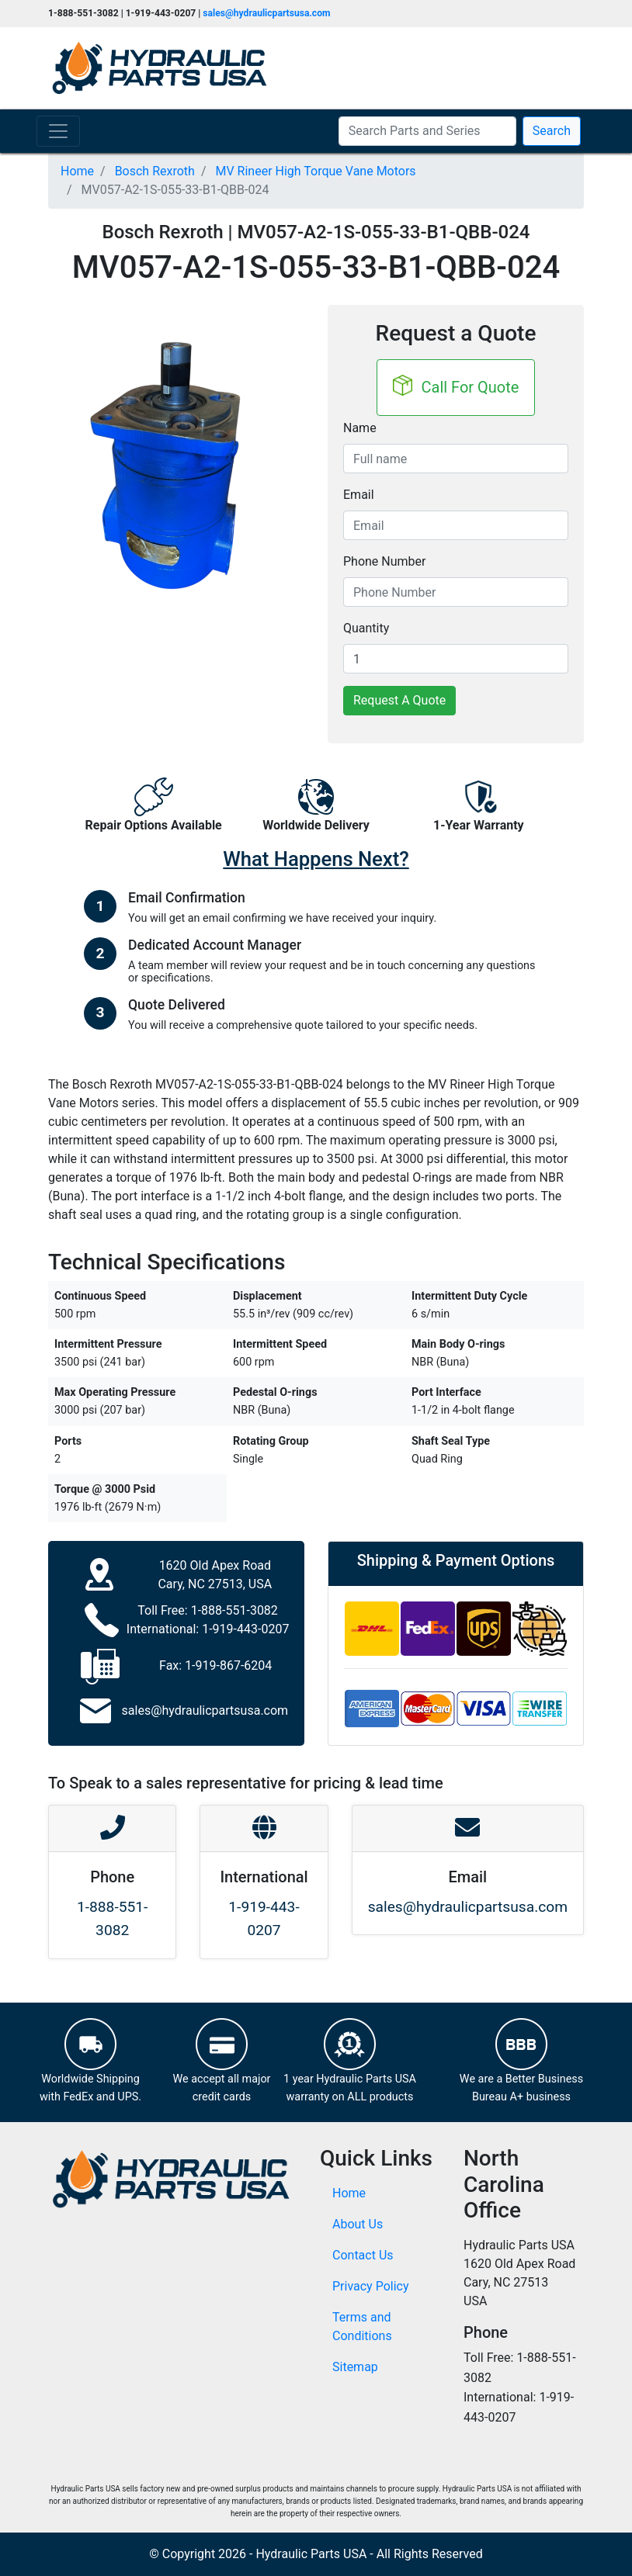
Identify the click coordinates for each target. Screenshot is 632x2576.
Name (360, 428)
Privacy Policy (370, 2286)
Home (349, 2193)
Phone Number (384, 561)
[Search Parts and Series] (427, 131)
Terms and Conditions (362, 2326)
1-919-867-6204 (228, 1665)
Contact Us (363, 2255)
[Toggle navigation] (58, 131)
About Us (357, 2224)
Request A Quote (399, 700)
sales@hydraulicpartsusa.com (266, 13)
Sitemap (355, 2367)
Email (358, 494)
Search (552, 130)
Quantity (366, 628)
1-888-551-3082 (234, 1610)
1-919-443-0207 (245, 1629)
